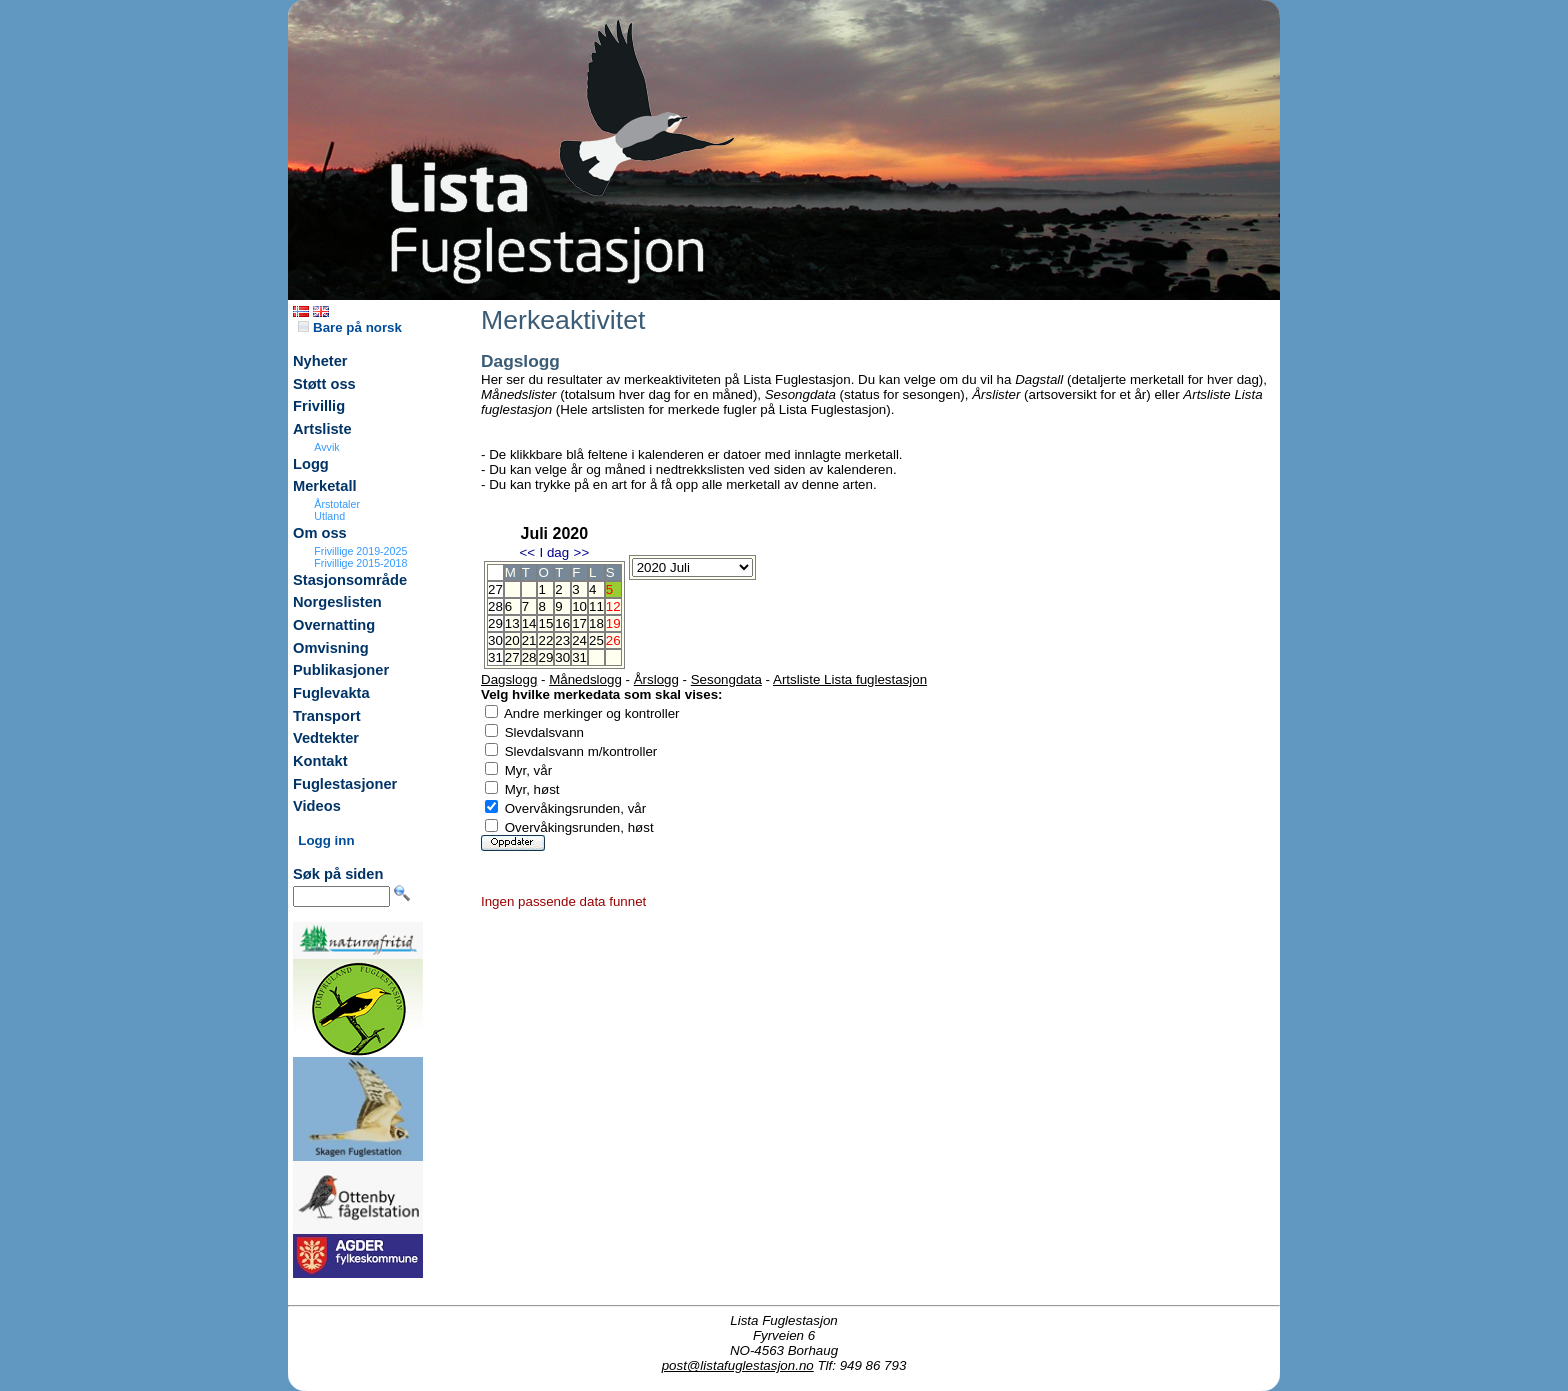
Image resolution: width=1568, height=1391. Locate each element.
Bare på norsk (350, 327)
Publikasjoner (341, 670)
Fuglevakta (331, 693)
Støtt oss (324, 384)
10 (579, 606)
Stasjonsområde (350, 580)
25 (596, 640)
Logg (311, 464)
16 (562, 623)
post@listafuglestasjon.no (738, 1365)
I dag (554, 552)
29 (545, 657)
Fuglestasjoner (345, 784)
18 (596, 623)
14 (529, 623)
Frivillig (319, 406)
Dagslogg (509, 679)
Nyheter (320, 361)
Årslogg (656, 679)
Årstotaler (337, 504)
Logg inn (326, 840)
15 (545, 623)
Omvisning (331, 648)
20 (512, 640)
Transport (327, 716)
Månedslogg (585, 679)
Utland (329, 516)
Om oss (320, 533)
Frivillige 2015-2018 (360, 563)
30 (562, 657)
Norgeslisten (337, 602)
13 (512, 623)
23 (562, 640)
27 (512, 657)
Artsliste (322, 429)
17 (579, 623)
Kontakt (320, 761)
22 (545, 640)
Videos (317, 806)
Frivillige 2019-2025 (360, 551)
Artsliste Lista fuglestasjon (850, 679)
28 (529, 657)
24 (579, 640)
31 (579, 657)
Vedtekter (326, 738)
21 (529, 640)
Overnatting (334, 625)
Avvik (326, 447)
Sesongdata (726, 679)
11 (596, 606)
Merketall (325, 486)
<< (527, 552)
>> (582, 552)
